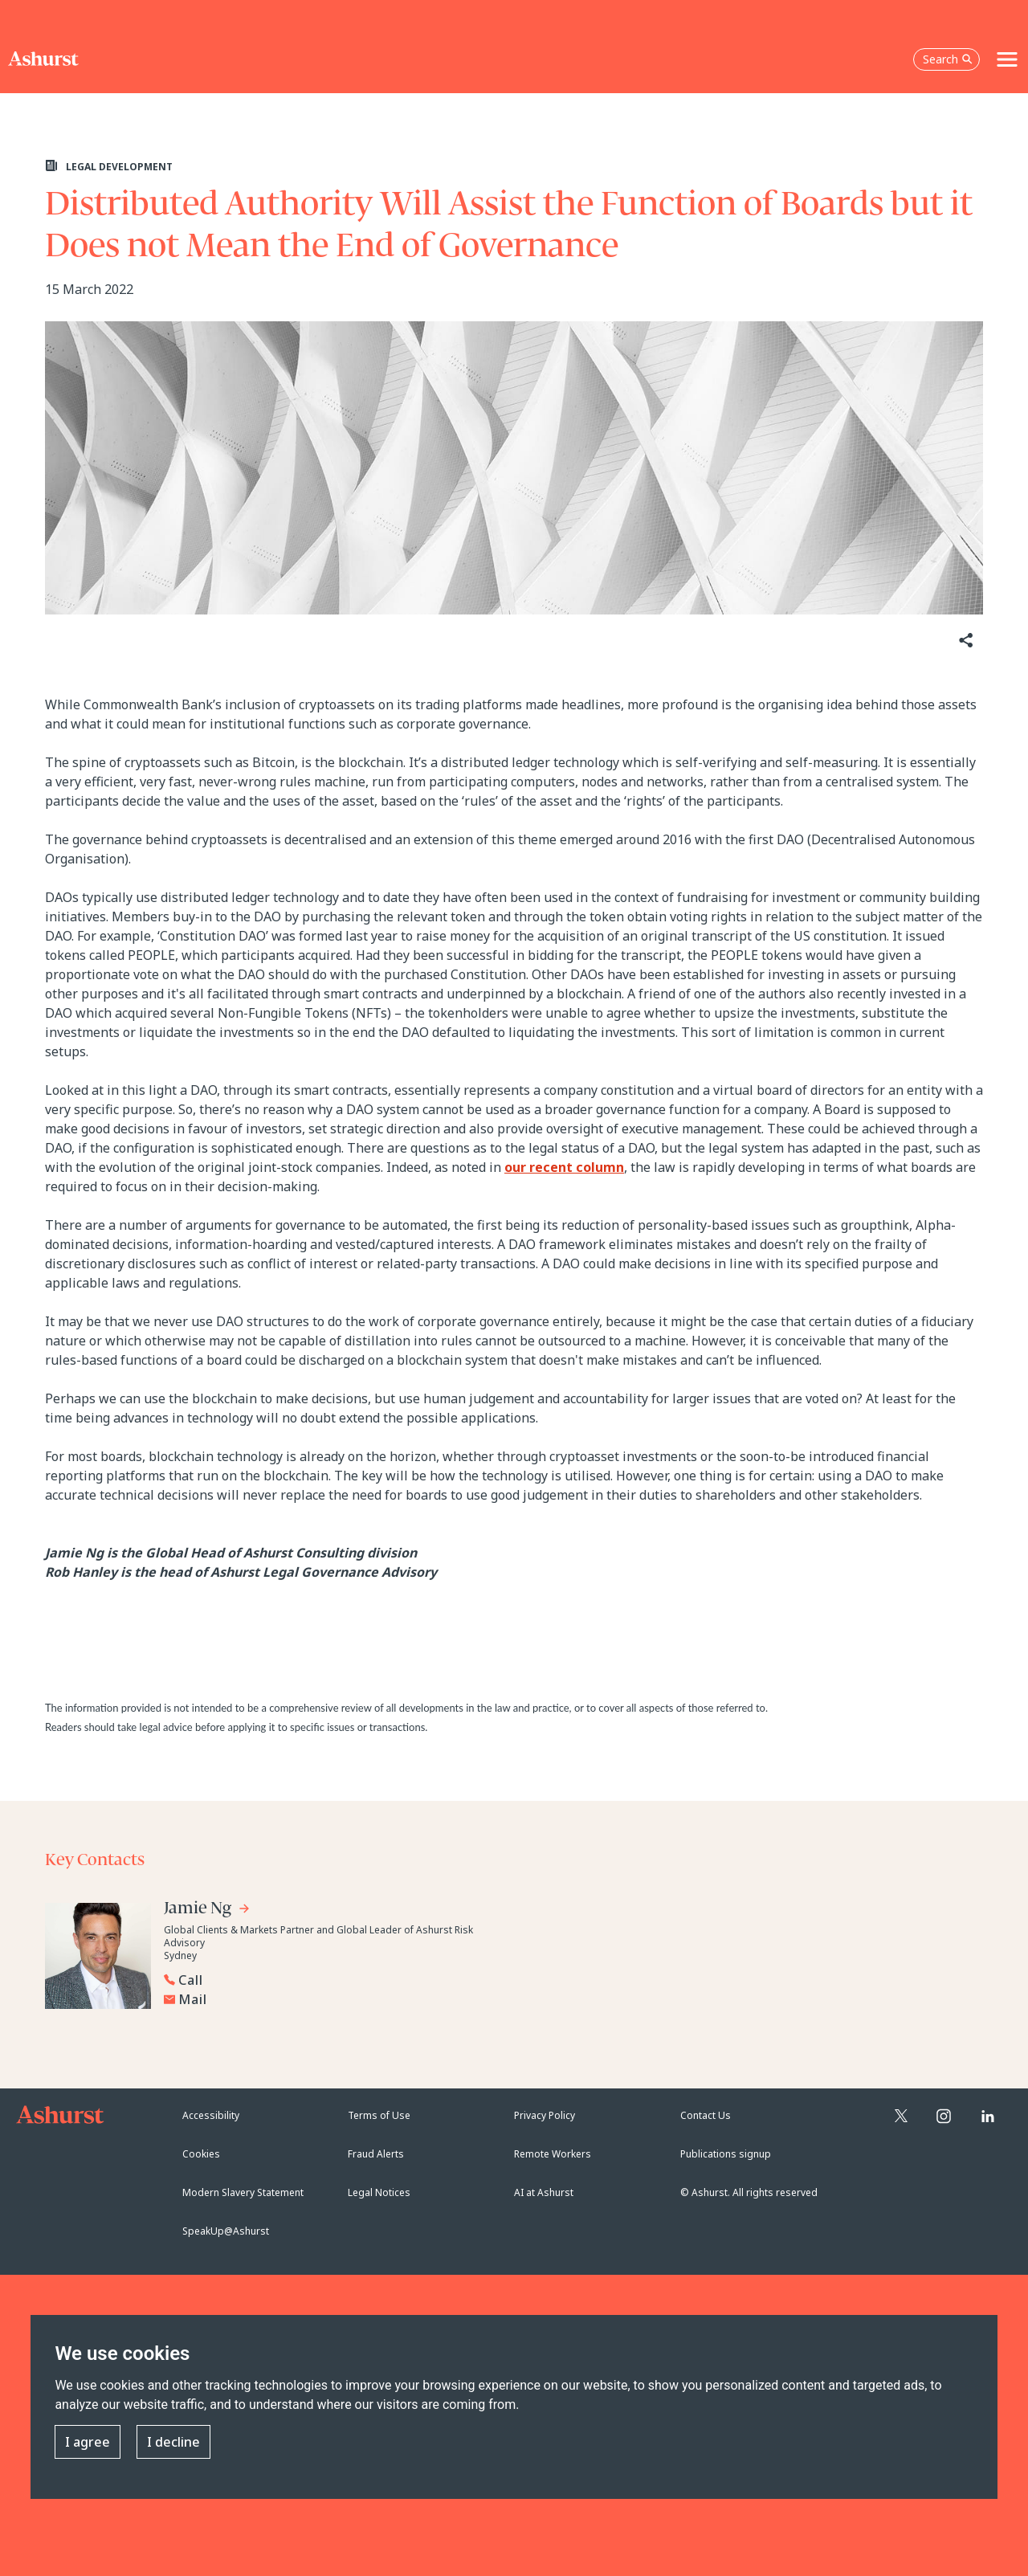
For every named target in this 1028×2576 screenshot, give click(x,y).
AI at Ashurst (543, 2192)
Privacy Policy (544, 2115)
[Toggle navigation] (1007, 59)
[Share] (964, 641)
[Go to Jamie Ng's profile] (207, 1910)
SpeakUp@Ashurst (225, 2231)
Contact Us (705, 2115)
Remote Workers (552, 2154)
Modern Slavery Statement (243, 2192)
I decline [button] (173, 2442)
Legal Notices (379, 2192)
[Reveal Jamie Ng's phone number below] (326, 1980)
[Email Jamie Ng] (330, 1999)
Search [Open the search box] (948, 59)
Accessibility (210, 2115)
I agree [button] (87, 2442)
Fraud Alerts (376, 2154)
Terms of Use (379, 2115)
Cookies (201, 2154)
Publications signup (725, 2154)
